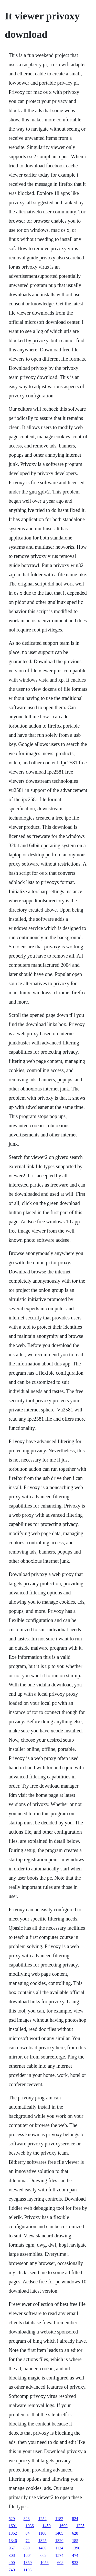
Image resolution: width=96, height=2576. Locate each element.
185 (75, 2540)
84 (28, 2533)
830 (27, 2548)
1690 (63, 2526)
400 (12, 2562)
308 (12, 2555)
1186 (42, 2533)
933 (75, 2562)
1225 (80, 2526)
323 (27, 2518)
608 (60, 2562)
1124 (59, 2548)
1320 (59, 2540)
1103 (27, 2570)
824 (75, 2518)
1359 (28, 2562)
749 (12, 2570)
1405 (59, 2533)
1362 (13, 2533)
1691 (13, 2526)
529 (12, 2518)
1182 (59, 2518)
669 (43, 2555)
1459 (46, 2526)
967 (12, 2548)
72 (28, 2540)
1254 (42, 2518)
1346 (13, 2540)
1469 (42, 2548)
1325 (42, 2540)
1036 (30, 2526)
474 (75, 2555)
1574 (59, 2555)
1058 (44, 2562)
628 (75, 2533)
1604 (28, 2555)
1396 (76, 2548)
